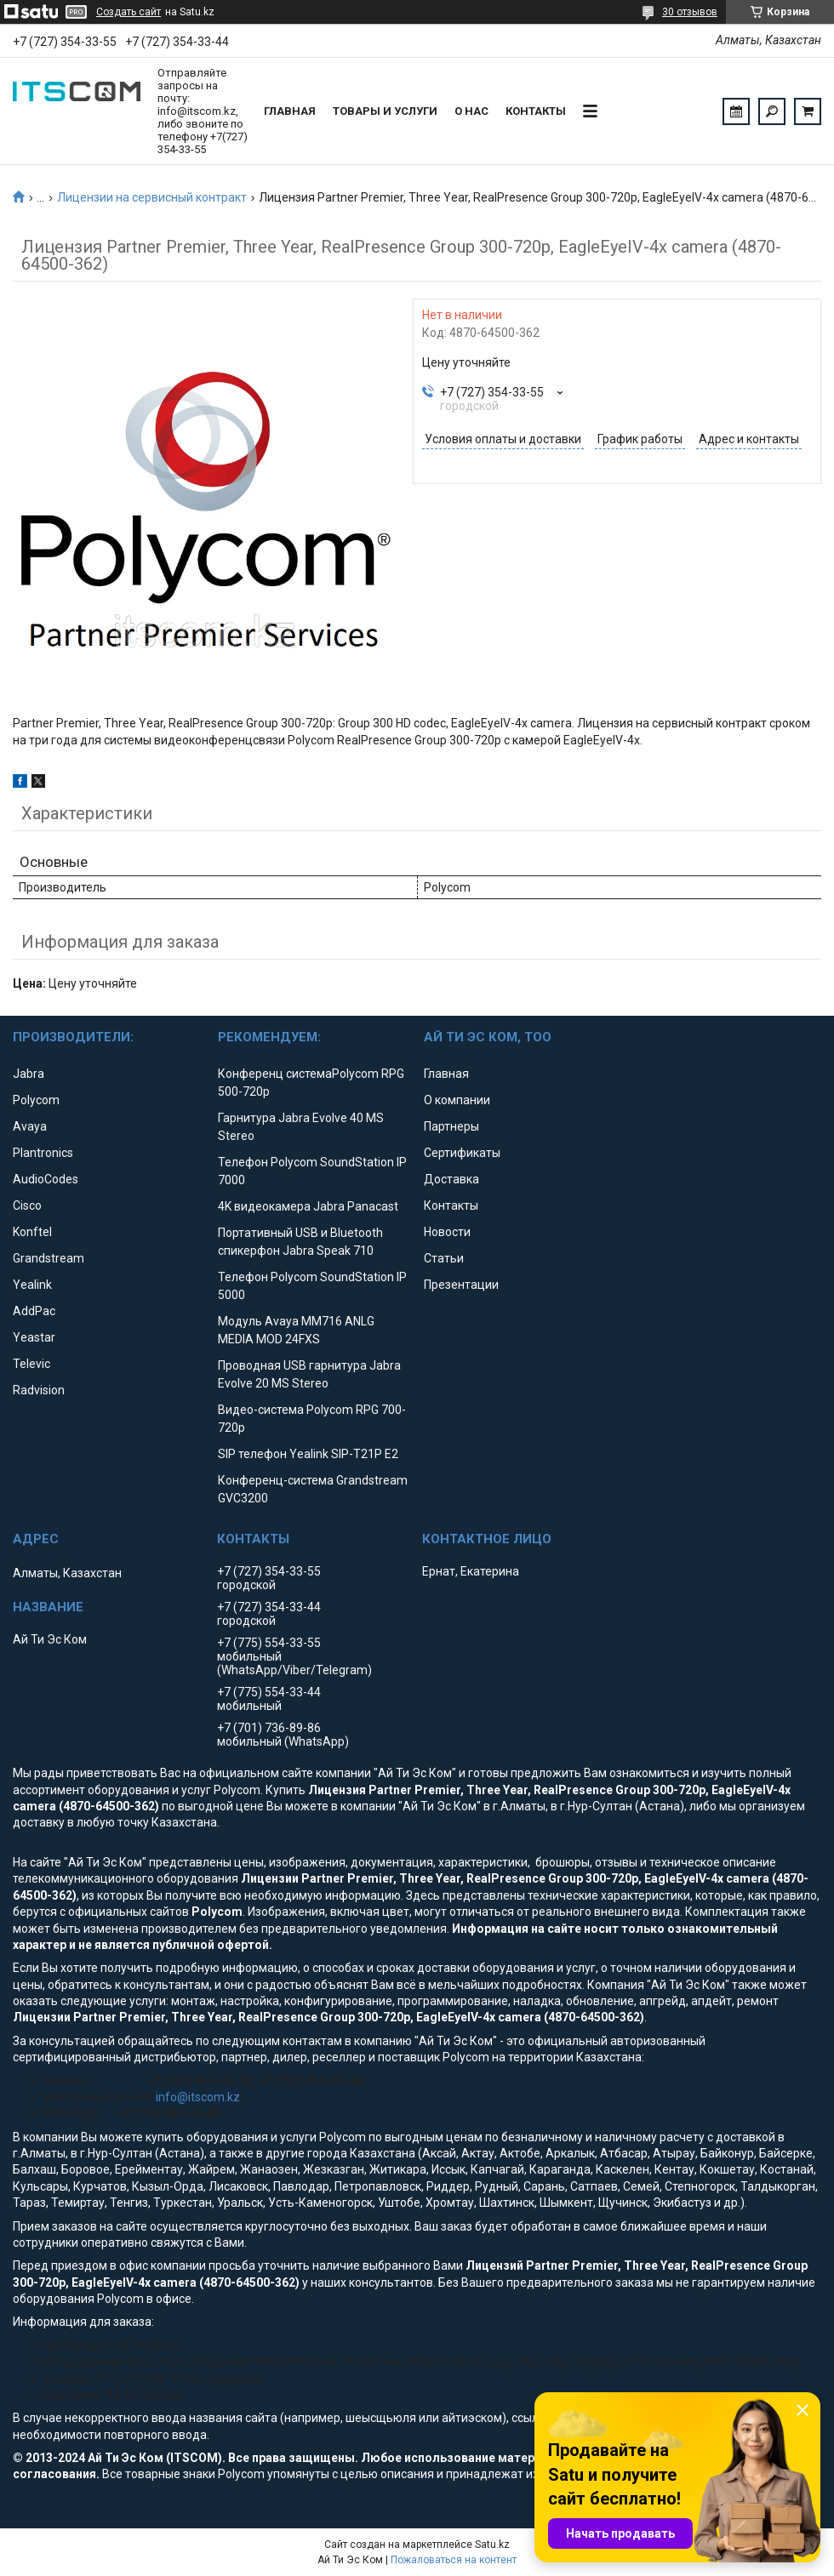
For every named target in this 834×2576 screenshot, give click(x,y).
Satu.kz (492, 2544)
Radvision (39, 1390)
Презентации (461, 1284)
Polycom (36, 1100)
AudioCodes (45, 1179)
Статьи (444, 1258)
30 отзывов (689, 12)
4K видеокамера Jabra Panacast (308, 1206)
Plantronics (43, 1153)
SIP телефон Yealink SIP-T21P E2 (308, 1454)
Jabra (28, 1073)
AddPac (34, 1311)
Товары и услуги (385, 111)
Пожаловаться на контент (454, 2560)
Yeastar (34, 1337)
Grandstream (48, 1258)
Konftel (32, 1232)
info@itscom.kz (198, 2097)
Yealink (32, 1284)
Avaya (30, 1126)
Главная (290, 111)
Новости (447, 1232)
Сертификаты (462, 1153)
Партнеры (451, 1126)
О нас (471, 111)
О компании (457, 1100)
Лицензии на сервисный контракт (152, 197)
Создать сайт (128, 12)
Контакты (536, 111)
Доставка (451, 1179)
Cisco (27, 1205)
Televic (31, 1364)
